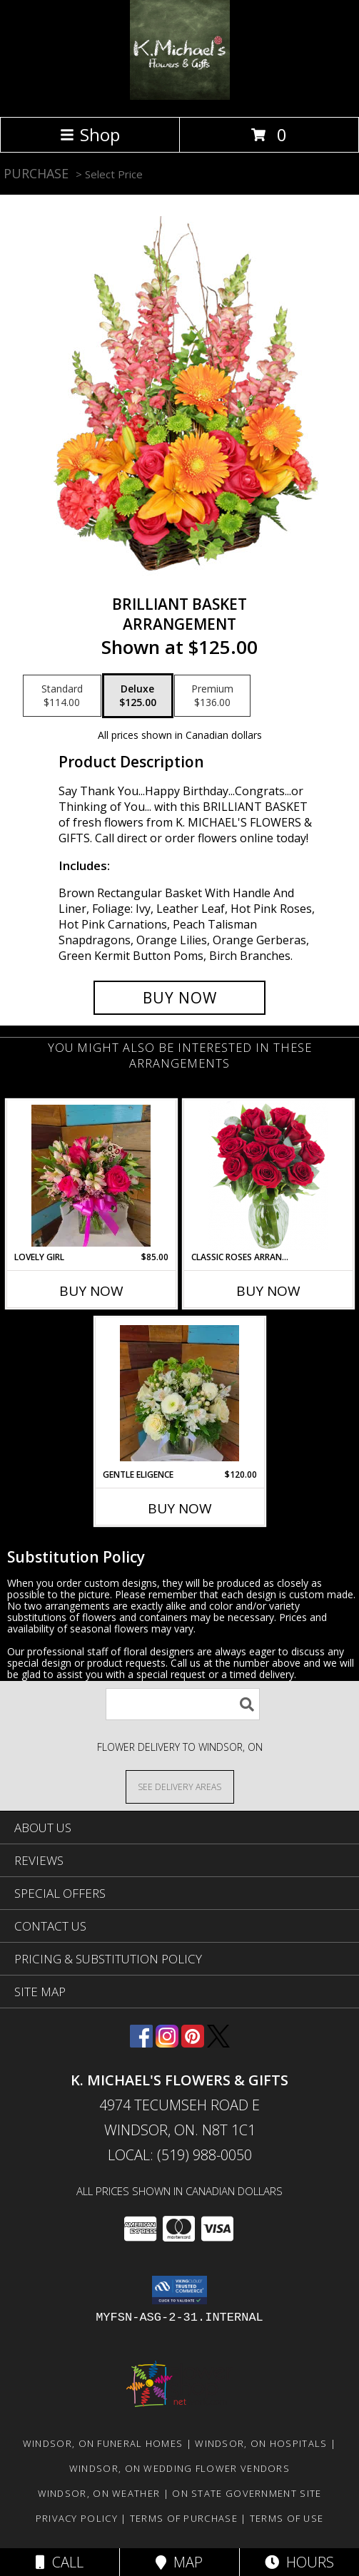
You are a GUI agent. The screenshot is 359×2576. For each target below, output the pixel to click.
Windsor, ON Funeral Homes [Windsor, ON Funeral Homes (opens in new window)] (103, 2443)
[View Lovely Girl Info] (91, 1176)
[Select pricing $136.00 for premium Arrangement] (212, 696)
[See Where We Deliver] (180, 1786)
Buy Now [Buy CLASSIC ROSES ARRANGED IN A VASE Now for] (268, 1291)
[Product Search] (183, 1704)
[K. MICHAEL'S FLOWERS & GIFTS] (180, 96)
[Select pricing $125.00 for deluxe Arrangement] (137, 696)
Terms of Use (287, 2518)
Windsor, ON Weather (99, 2493)
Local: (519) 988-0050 (180, 2154)
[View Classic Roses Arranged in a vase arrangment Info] (268, 1175)
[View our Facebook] (141, 2043)
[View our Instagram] (167, 2043)
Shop (90, 134)
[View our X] (218, 2043)
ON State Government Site (246, 2493)
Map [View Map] (179, 2562)
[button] (179, 2290)
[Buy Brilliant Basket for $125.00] (179, 998)
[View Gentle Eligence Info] (179, 1393)
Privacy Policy (77, 2518)
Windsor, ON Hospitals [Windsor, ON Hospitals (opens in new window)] (261, 2443)
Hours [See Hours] (299, 2562)
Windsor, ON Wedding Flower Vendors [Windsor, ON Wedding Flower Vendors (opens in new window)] (179, 2468)
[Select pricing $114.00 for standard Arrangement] (62, 696)
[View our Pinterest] (192, 2043)
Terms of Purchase (184, 2518)
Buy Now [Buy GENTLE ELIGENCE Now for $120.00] (180, 1508)
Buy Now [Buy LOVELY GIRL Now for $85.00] (91, 1291)
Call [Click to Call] (60, 2562)
